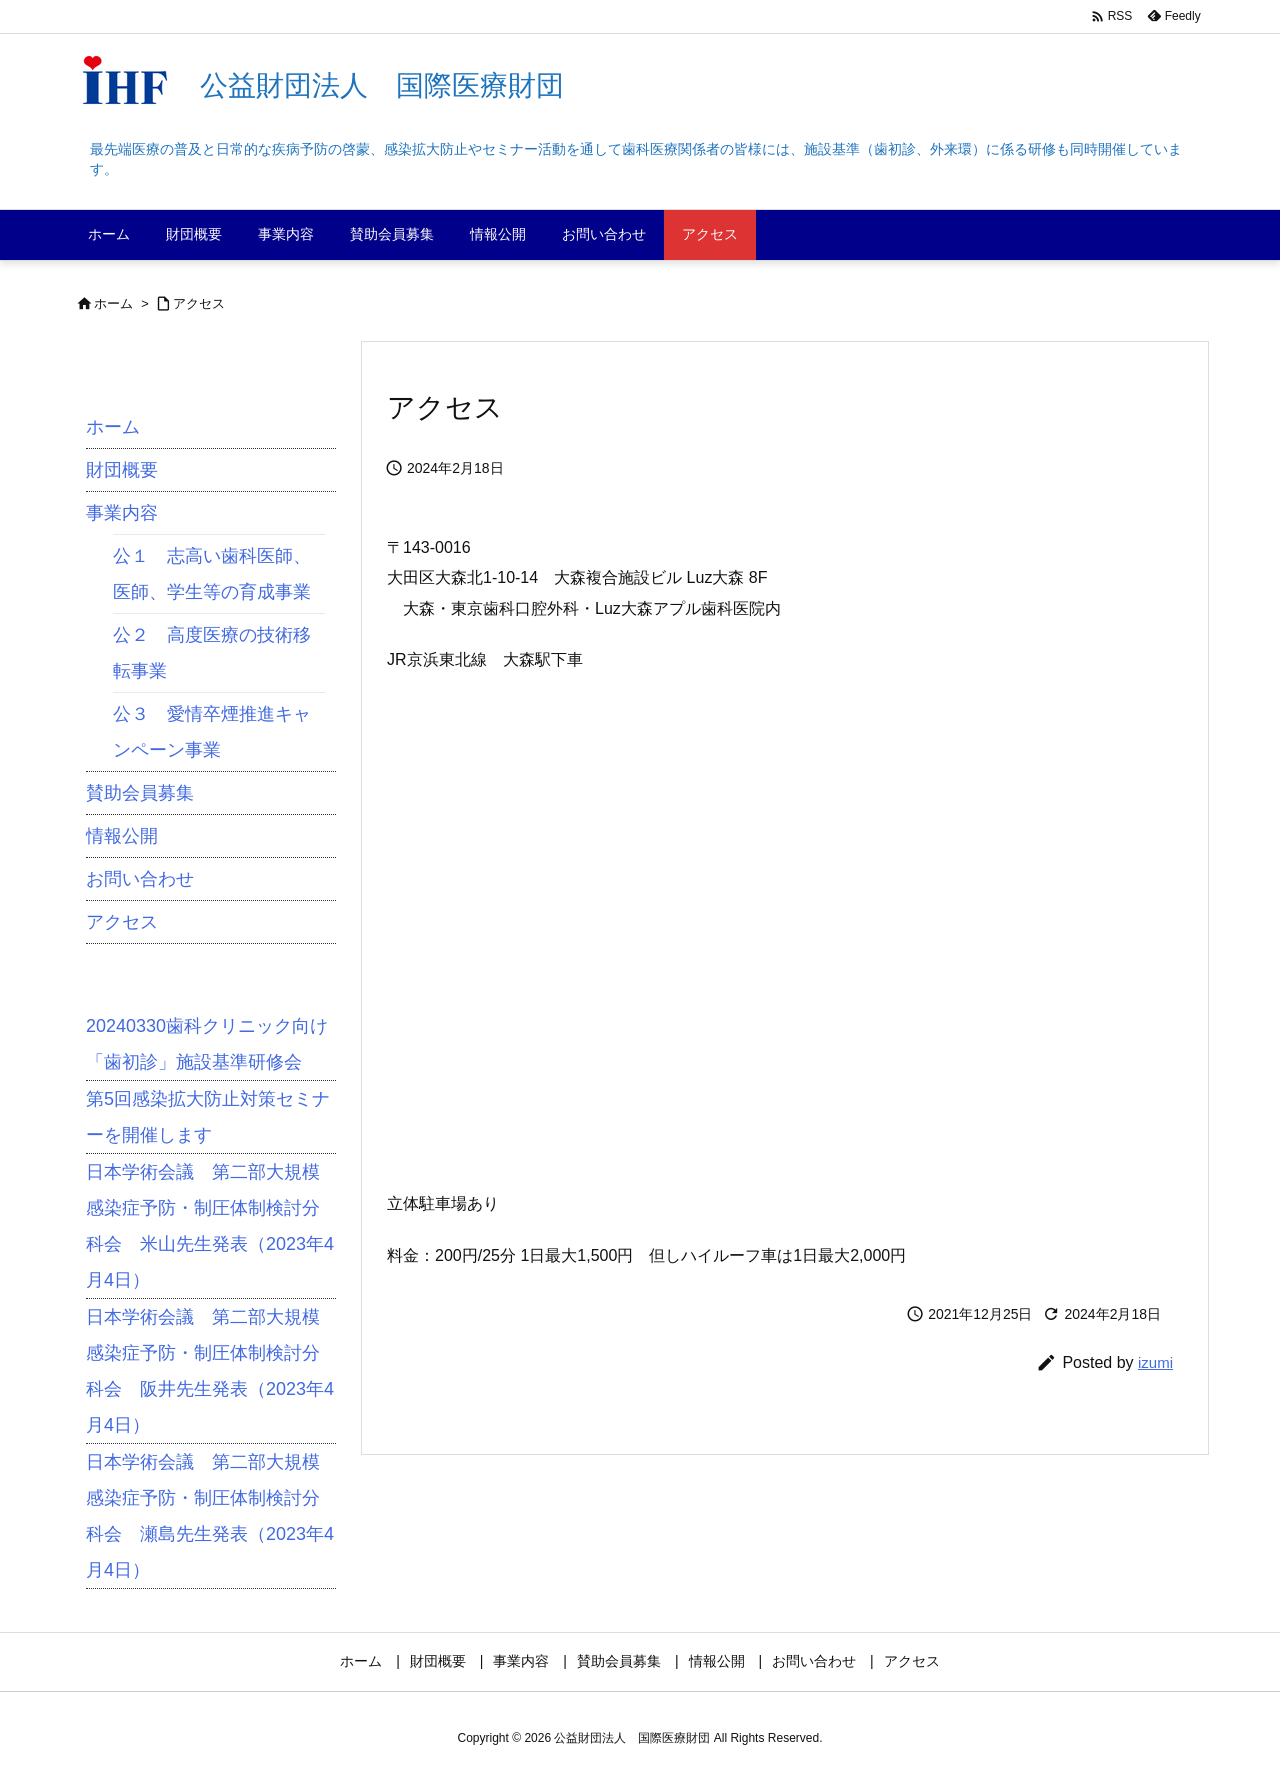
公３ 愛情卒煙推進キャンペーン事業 (212, 732)
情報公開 (122, 836)
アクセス (199, 303)
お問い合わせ (140, 879)
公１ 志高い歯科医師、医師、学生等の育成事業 (212, 574)
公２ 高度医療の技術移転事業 (212, 653)
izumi (1155, 1362)
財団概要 (122, 470)
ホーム (113, 303)
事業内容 (122, 513)
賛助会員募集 (140, 793)
